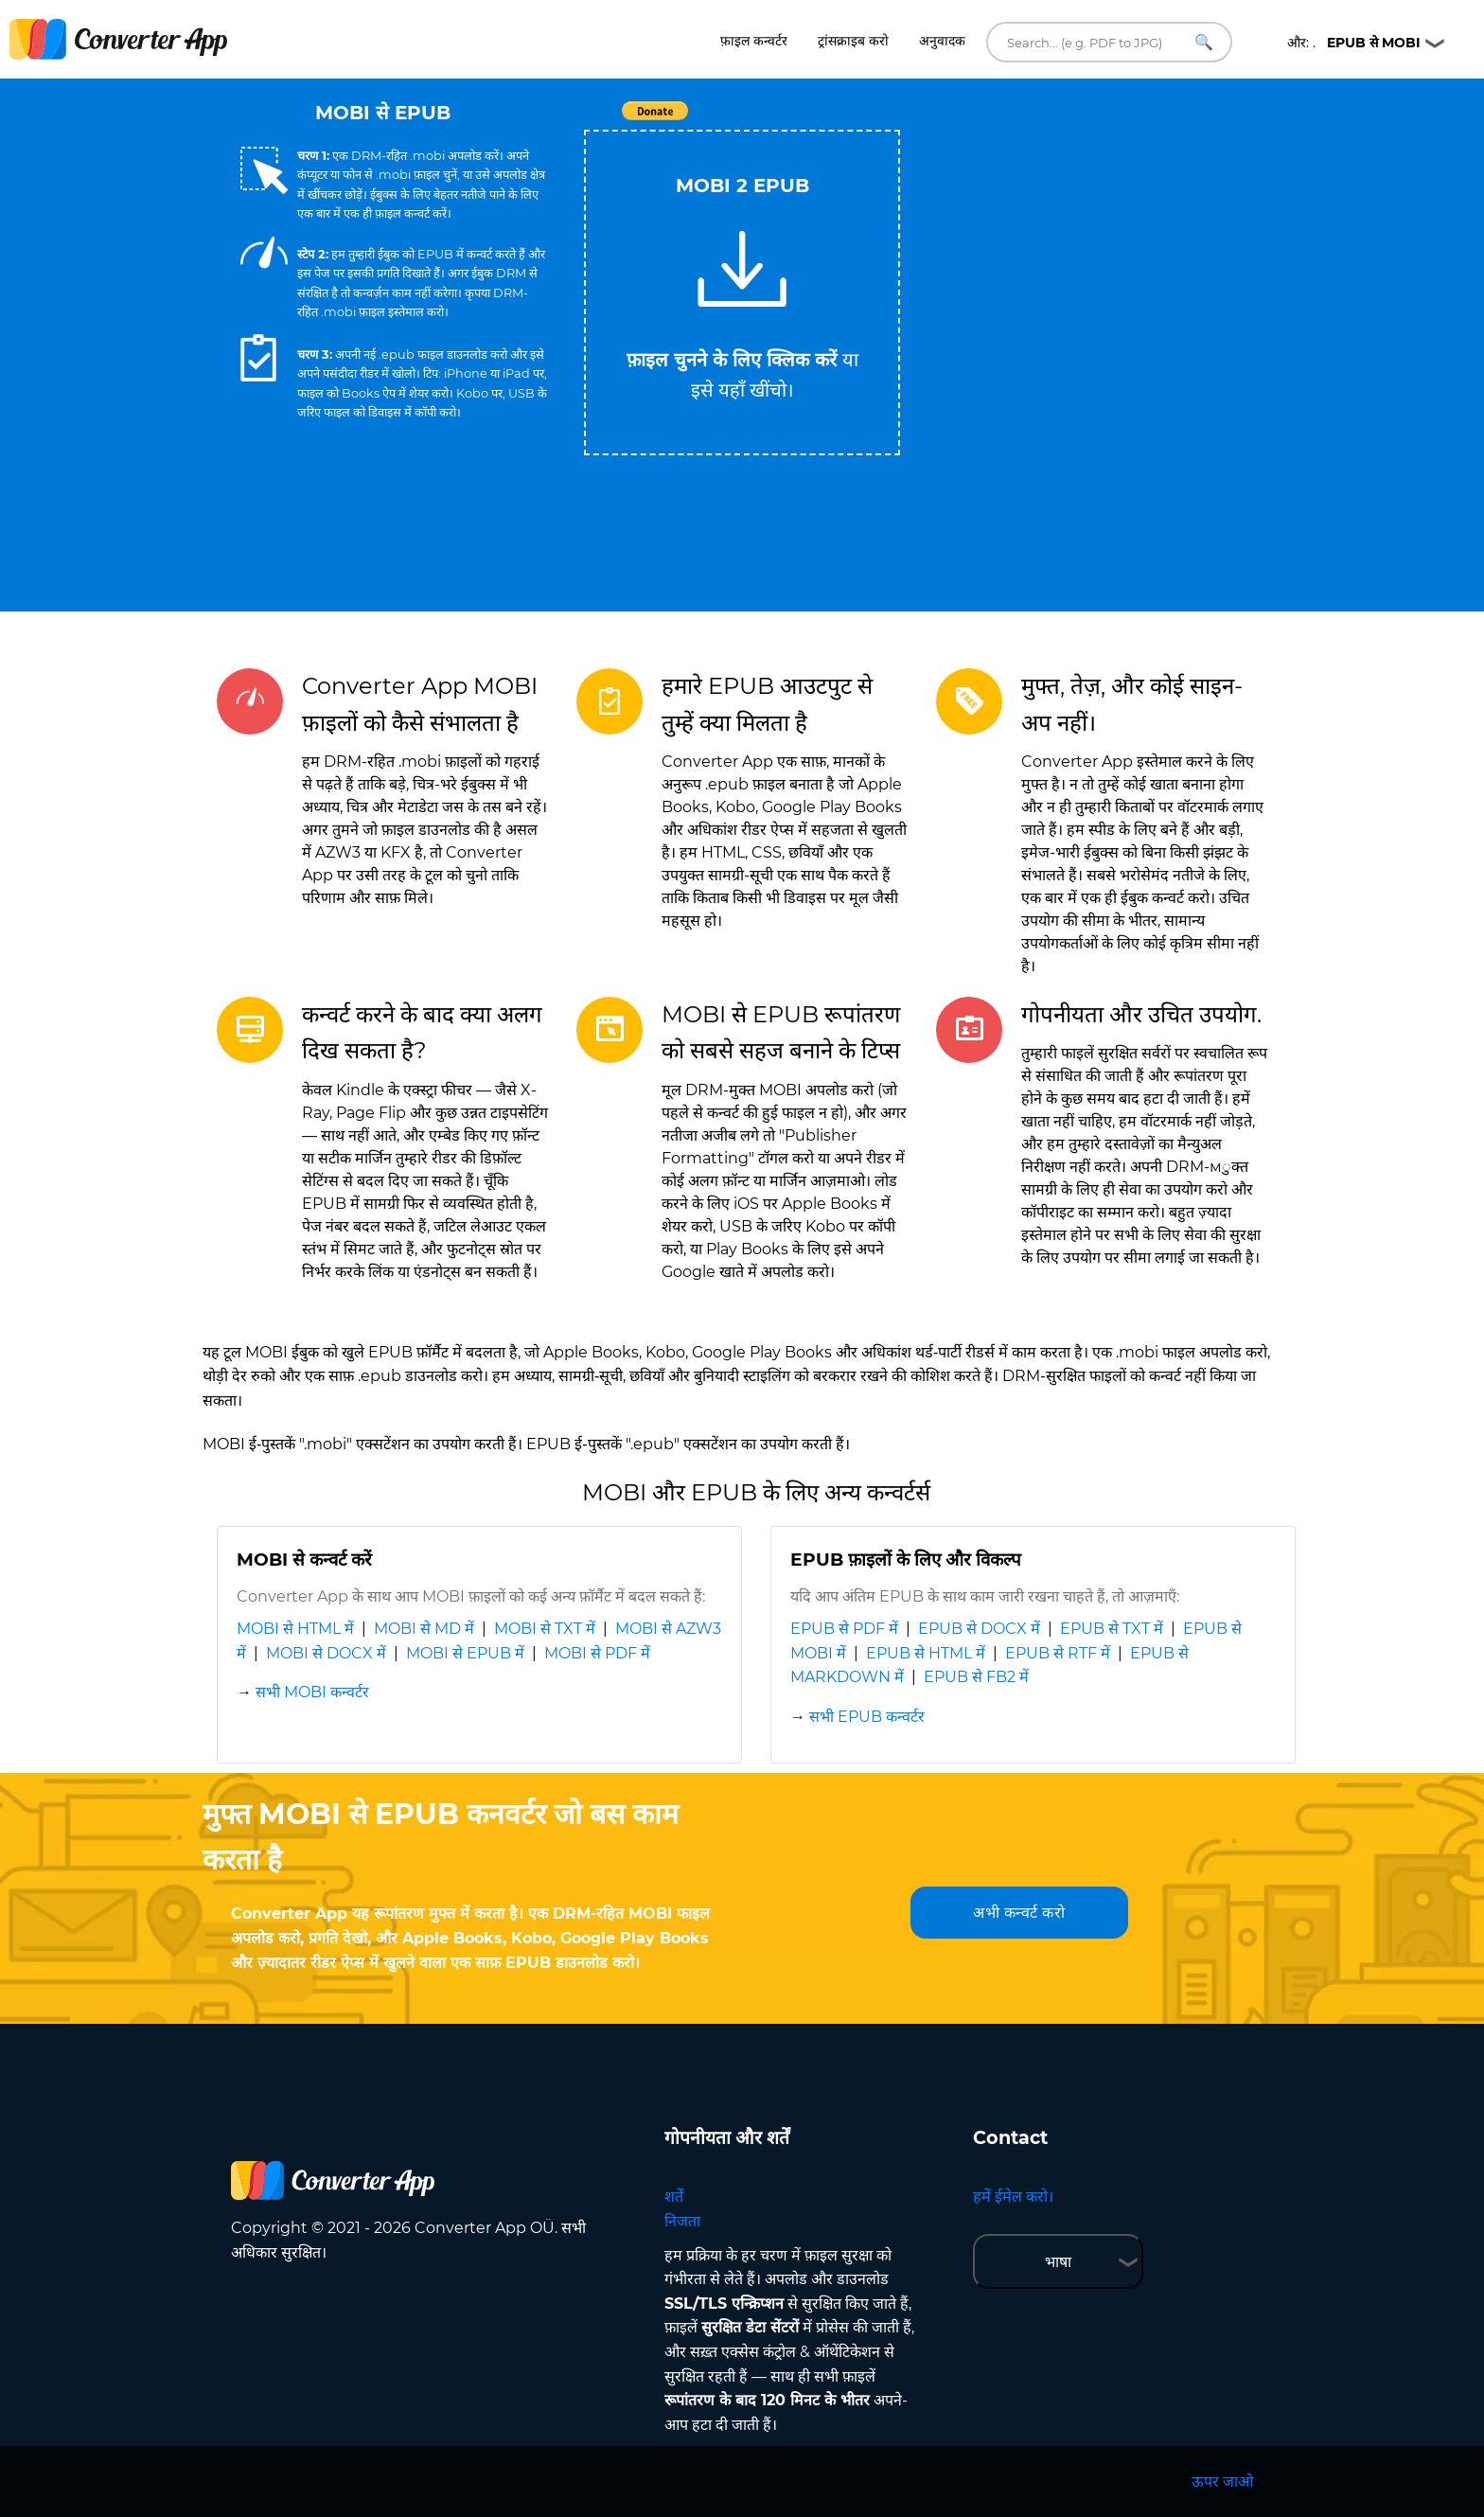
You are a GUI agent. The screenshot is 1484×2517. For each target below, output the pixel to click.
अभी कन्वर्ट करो (1019, 1913)
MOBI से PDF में (597, 1653)
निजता (682, 2221)
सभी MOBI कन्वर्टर (312, 1692)
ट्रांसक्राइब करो (853, 40)
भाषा (1058, 2262)
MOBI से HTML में (295, 1629)
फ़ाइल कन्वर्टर (753, 40)
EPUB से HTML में (925, 1653)
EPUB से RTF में (1057, 1653)
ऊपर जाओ (1222, 2481)
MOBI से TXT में (544, 1629)
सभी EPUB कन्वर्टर (867, 1717)
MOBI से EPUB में (465, 1653)
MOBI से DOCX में (326, 1653)
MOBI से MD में (424, 1629)
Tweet (851, 120)
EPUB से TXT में (1111, 1629)
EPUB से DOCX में (979, 1629)
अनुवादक (942, 40)
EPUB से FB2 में (976, 1677)
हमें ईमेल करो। (1013, 2197)
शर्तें (673, 2197)
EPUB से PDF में (844, 1629)
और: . (1354, 42)
